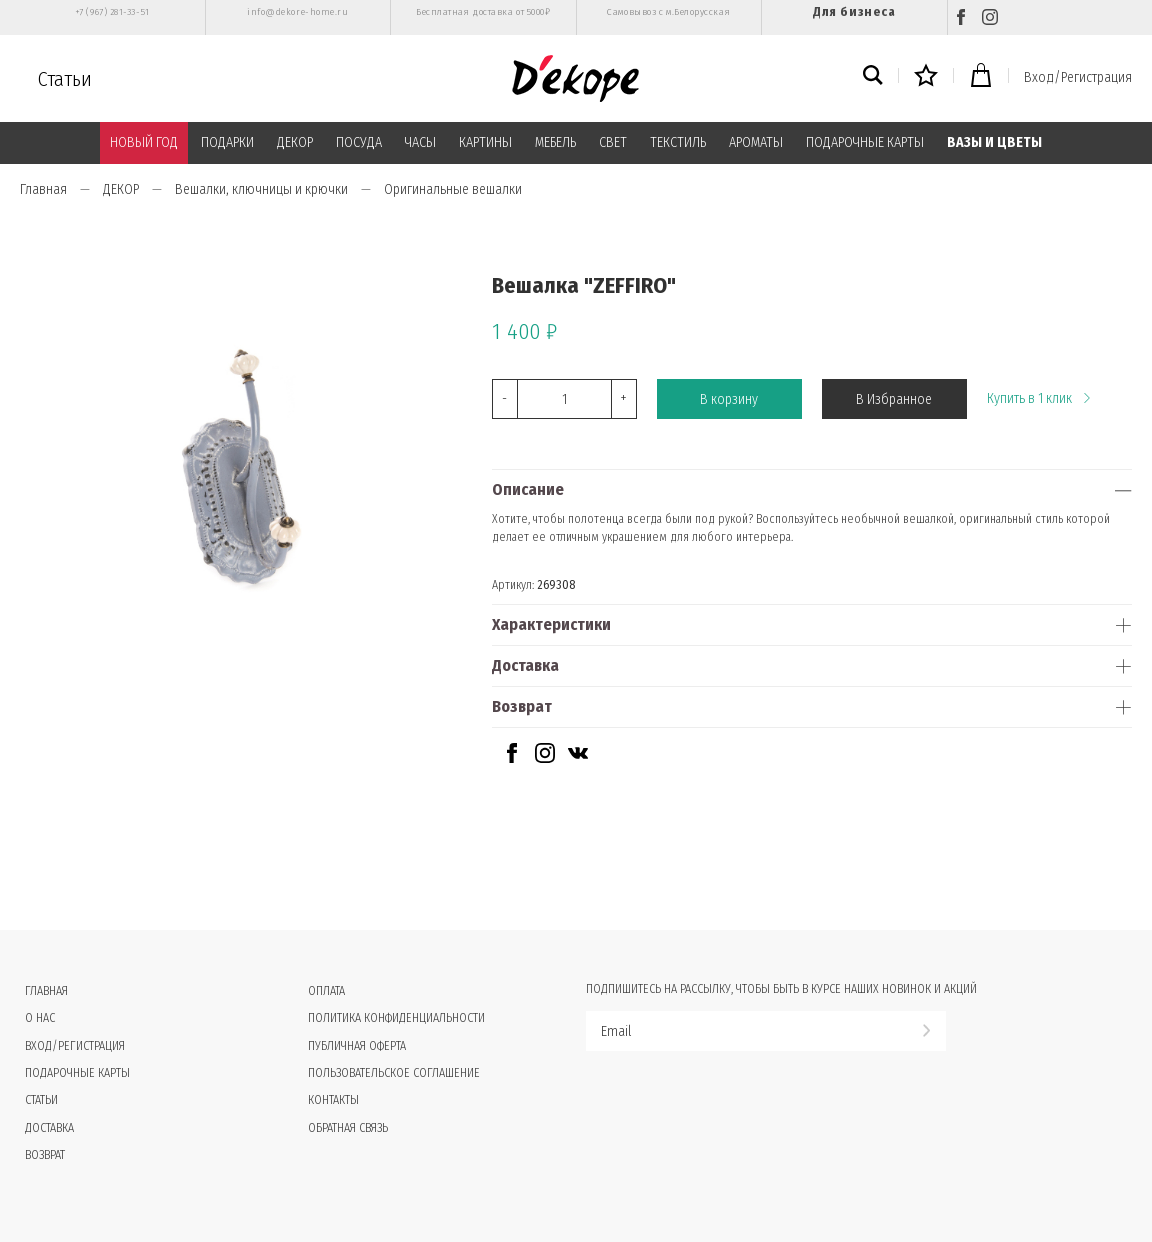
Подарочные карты (77, 1073)
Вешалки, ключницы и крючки (261, 189)
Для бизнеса (854, 11)
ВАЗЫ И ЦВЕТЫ (994, 142)
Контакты (333, 1100)
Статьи (65, 79)
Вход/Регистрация (1078, 77)
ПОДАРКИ (227, 142)
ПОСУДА (359, 142)
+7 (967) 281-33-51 (112, 12)
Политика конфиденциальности (396, 1018)
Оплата (326, 991)
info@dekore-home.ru (297, 12)
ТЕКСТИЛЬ (678, 142)
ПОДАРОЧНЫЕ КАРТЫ (865, 142)
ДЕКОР (295, 142)
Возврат (522, 706)
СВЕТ (613, 142)
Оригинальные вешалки (453, 189)
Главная (43, 189)
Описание (528, 489)
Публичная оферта (357, 1046)
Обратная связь (348, 1128)
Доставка (525, 665)
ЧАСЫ (420, 142)
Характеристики (551, 624)
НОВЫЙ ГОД (144, 142)
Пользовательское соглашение (394, 1073)
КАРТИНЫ (485, 142)
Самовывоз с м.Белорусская (668, 12)
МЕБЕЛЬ (555, 142)
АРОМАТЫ (756, 142)
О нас (40, 1018)
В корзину (729, 399)
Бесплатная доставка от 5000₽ (483, 12)
